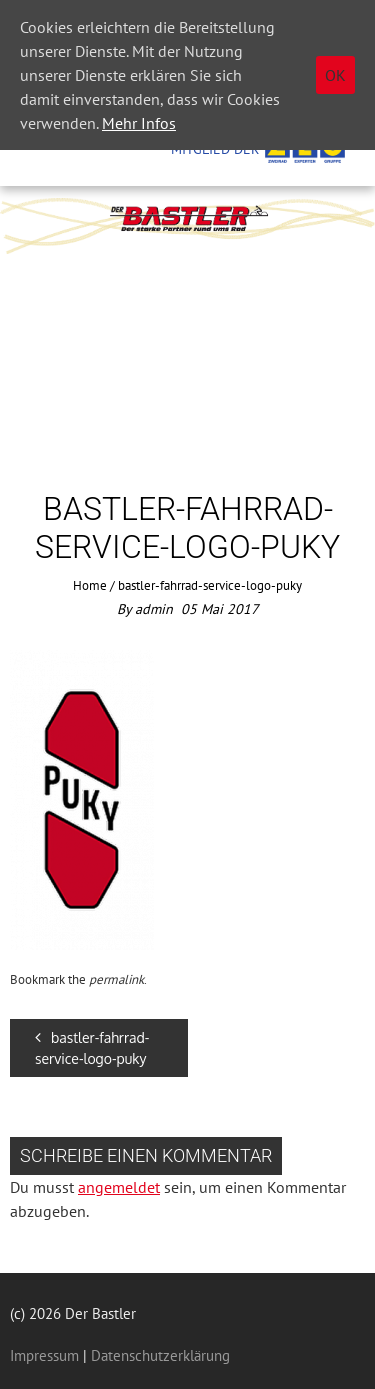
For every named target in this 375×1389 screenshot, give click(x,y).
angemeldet (119, 1187)
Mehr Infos (139, 123)
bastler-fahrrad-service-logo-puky (92, 1048)
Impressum (44, 1355)
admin (154, 609)
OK (335, 75)
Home (90, 585)
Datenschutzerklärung (158, 1355)
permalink (116, 979)
